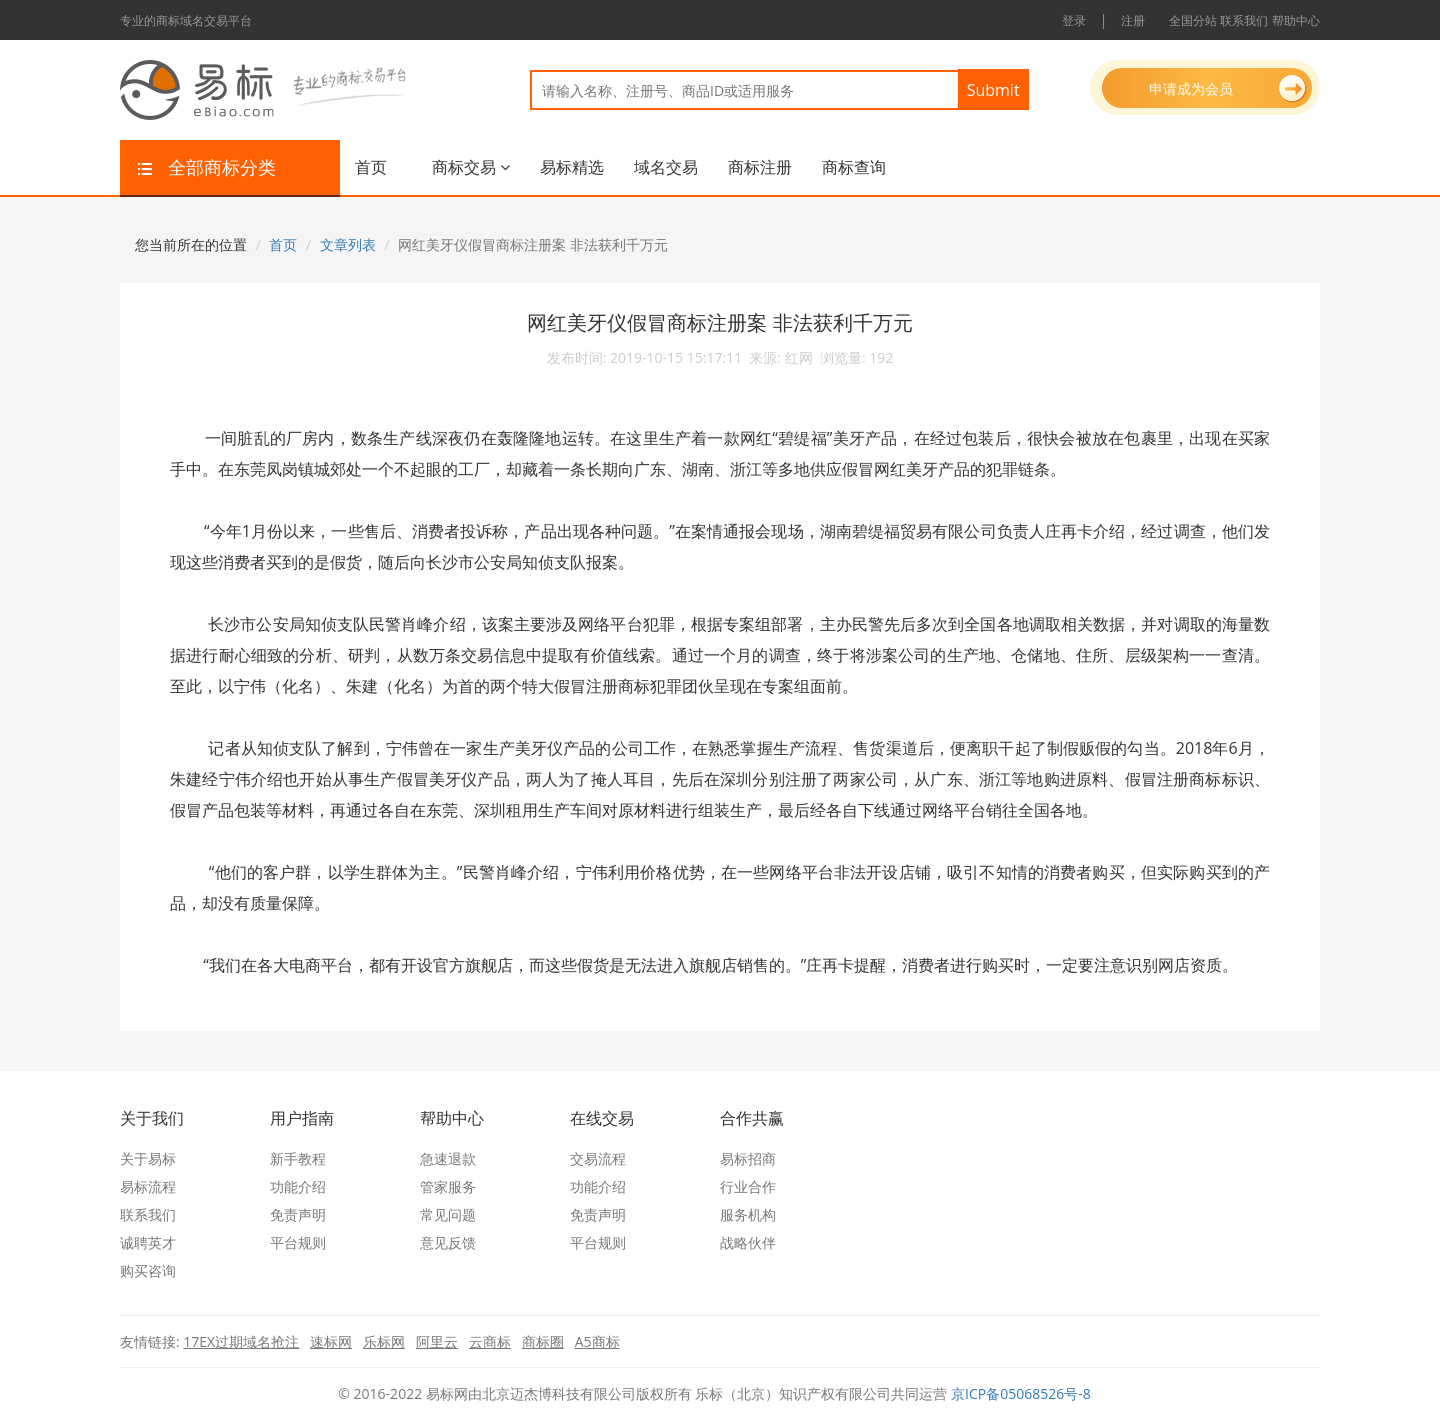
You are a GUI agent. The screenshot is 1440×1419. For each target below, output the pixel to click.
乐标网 (384, 1341)
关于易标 (148, 1158)
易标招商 (748, 1158)
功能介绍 (298, 1186)
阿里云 (437, 1341)
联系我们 (1244, 20)
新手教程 (298, 1158)
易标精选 (572, 167)
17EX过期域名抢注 (241, 1341)
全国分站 (1193, 20)
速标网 (331, 1341)
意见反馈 (448, 1242)
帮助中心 (1296, 20)
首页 (371, 167)
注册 (1133, 20)
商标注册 (760, 167)
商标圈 (543, 1341)
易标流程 (148, 1186)
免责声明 (298, 1214)
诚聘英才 (148, 1242)
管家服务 (448, 1186)
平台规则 (298, 1242)
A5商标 (597, 1341)
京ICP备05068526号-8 (1021, 1393)
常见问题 (448, 1214)
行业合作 (748, 1186)
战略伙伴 (748, 1242)
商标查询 (854, 167)
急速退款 (448, 1158)
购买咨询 (148, 1270)
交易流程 (598, 1158)
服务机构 (748, 1214)
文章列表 (348, 244)
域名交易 (666, 167)
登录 (1074, 20)
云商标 (490, 1341)
